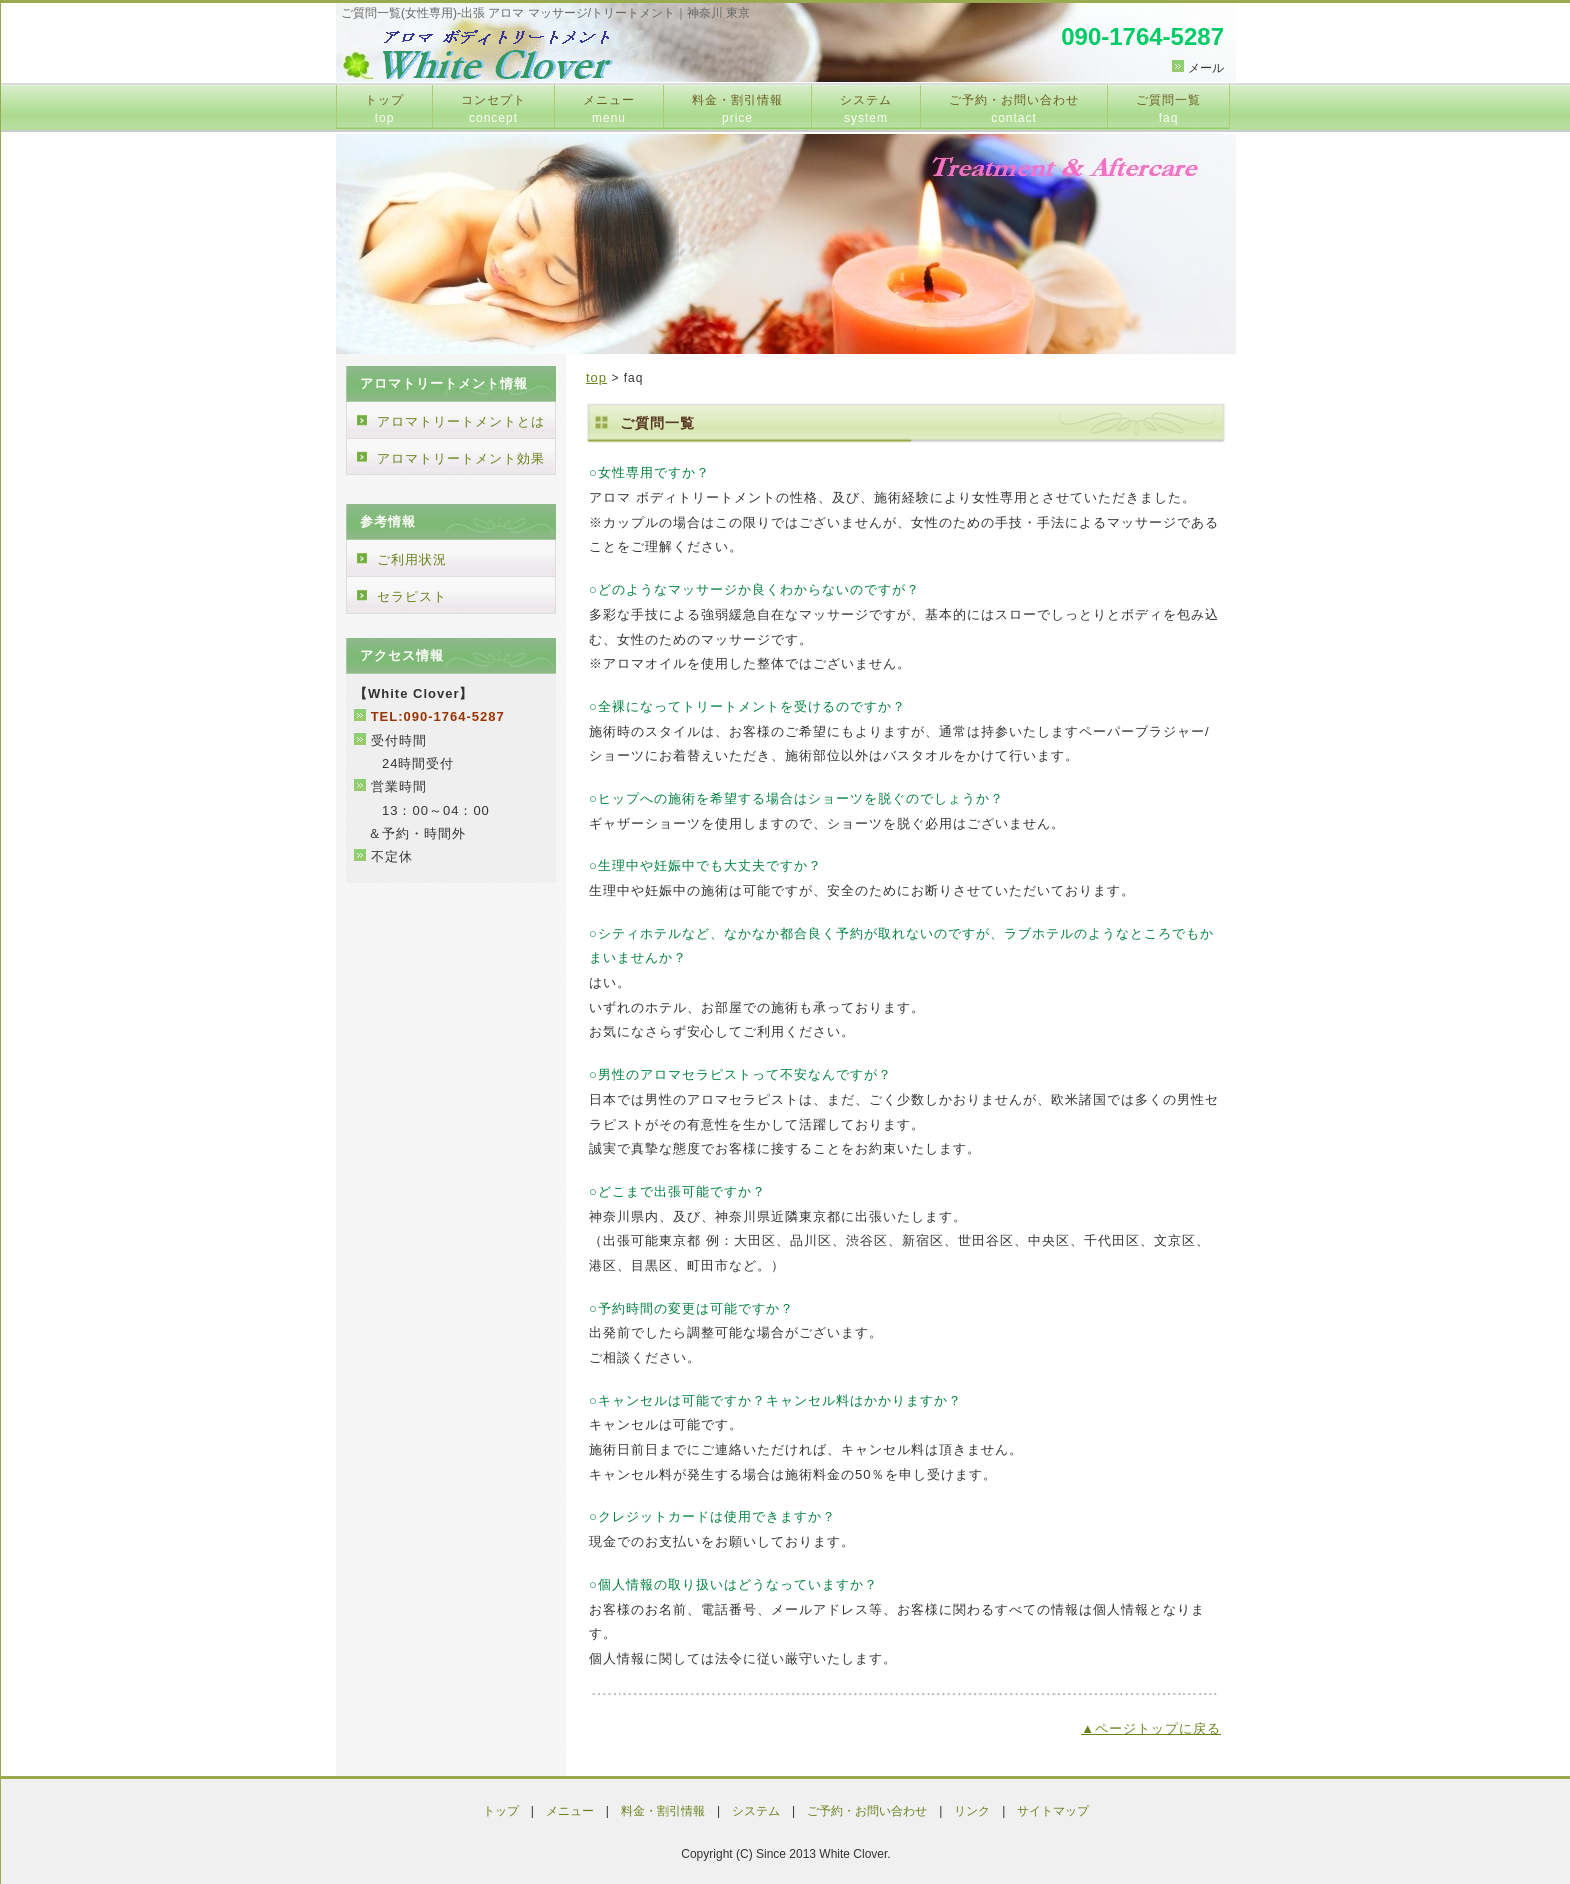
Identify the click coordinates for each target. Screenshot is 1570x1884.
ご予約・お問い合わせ (1014, 109)
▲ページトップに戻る (1151, 1728)
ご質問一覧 (1168, 109)
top (596, 377)
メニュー (609, 109)
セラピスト (412, 596)
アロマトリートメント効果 (461, 458)
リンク (972, 1811)
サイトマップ (1053, 1811)
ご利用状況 (412, 559)
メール (1206, 68)
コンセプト (493, 109)
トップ (384, 109)
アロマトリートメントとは (461, 421)
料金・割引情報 (737, 109)
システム (866, 109)
